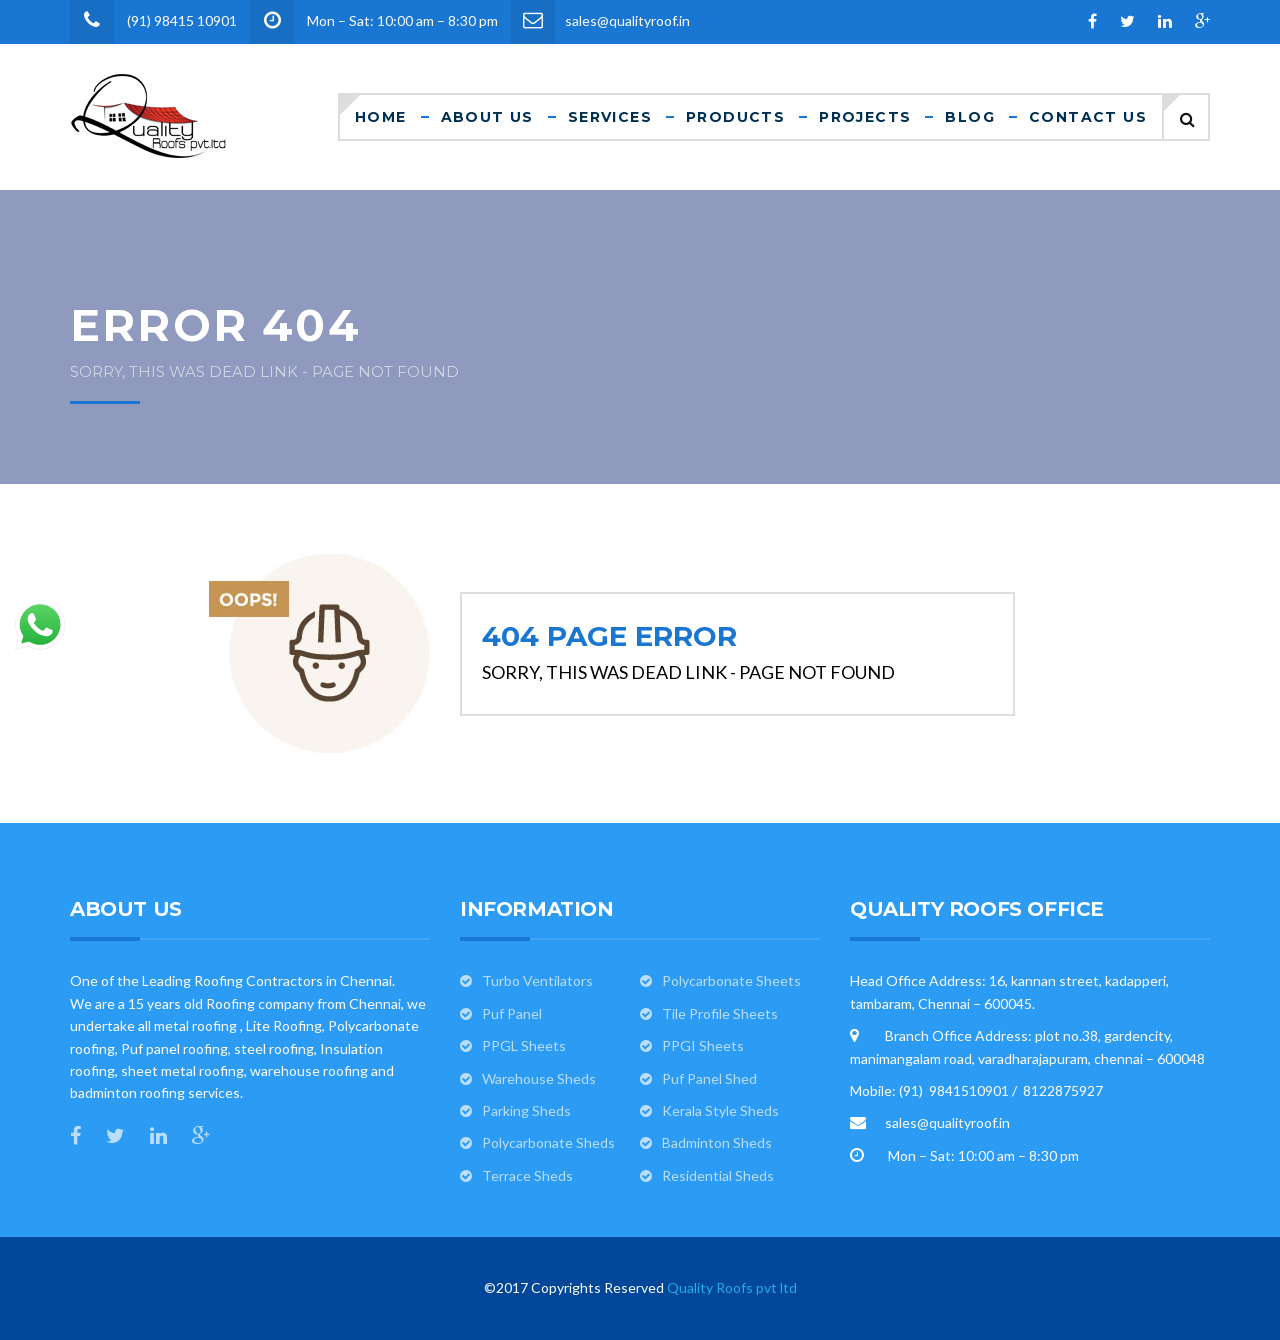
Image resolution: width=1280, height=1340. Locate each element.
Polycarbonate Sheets (731, 980)
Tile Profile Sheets (720, 1013)
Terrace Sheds (527, 1175)
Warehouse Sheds (539, 1078)
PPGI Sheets (703, 1045)
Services (610, 117)
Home (381, 117)
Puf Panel (512, 1013)
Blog (970, 117)
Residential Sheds (718, 1175)
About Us (487, 117)
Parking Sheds (526, 1110)
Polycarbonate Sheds (548, 1142)
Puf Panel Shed (709, 1078)
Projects (865, 117)
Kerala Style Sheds (720, 1110)
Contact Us (1088, 117)
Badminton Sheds (717, 1142)
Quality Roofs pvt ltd (732, 1287)
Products (735, 117)
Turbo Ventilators (537, 980)
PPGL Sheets (524, 1045)
